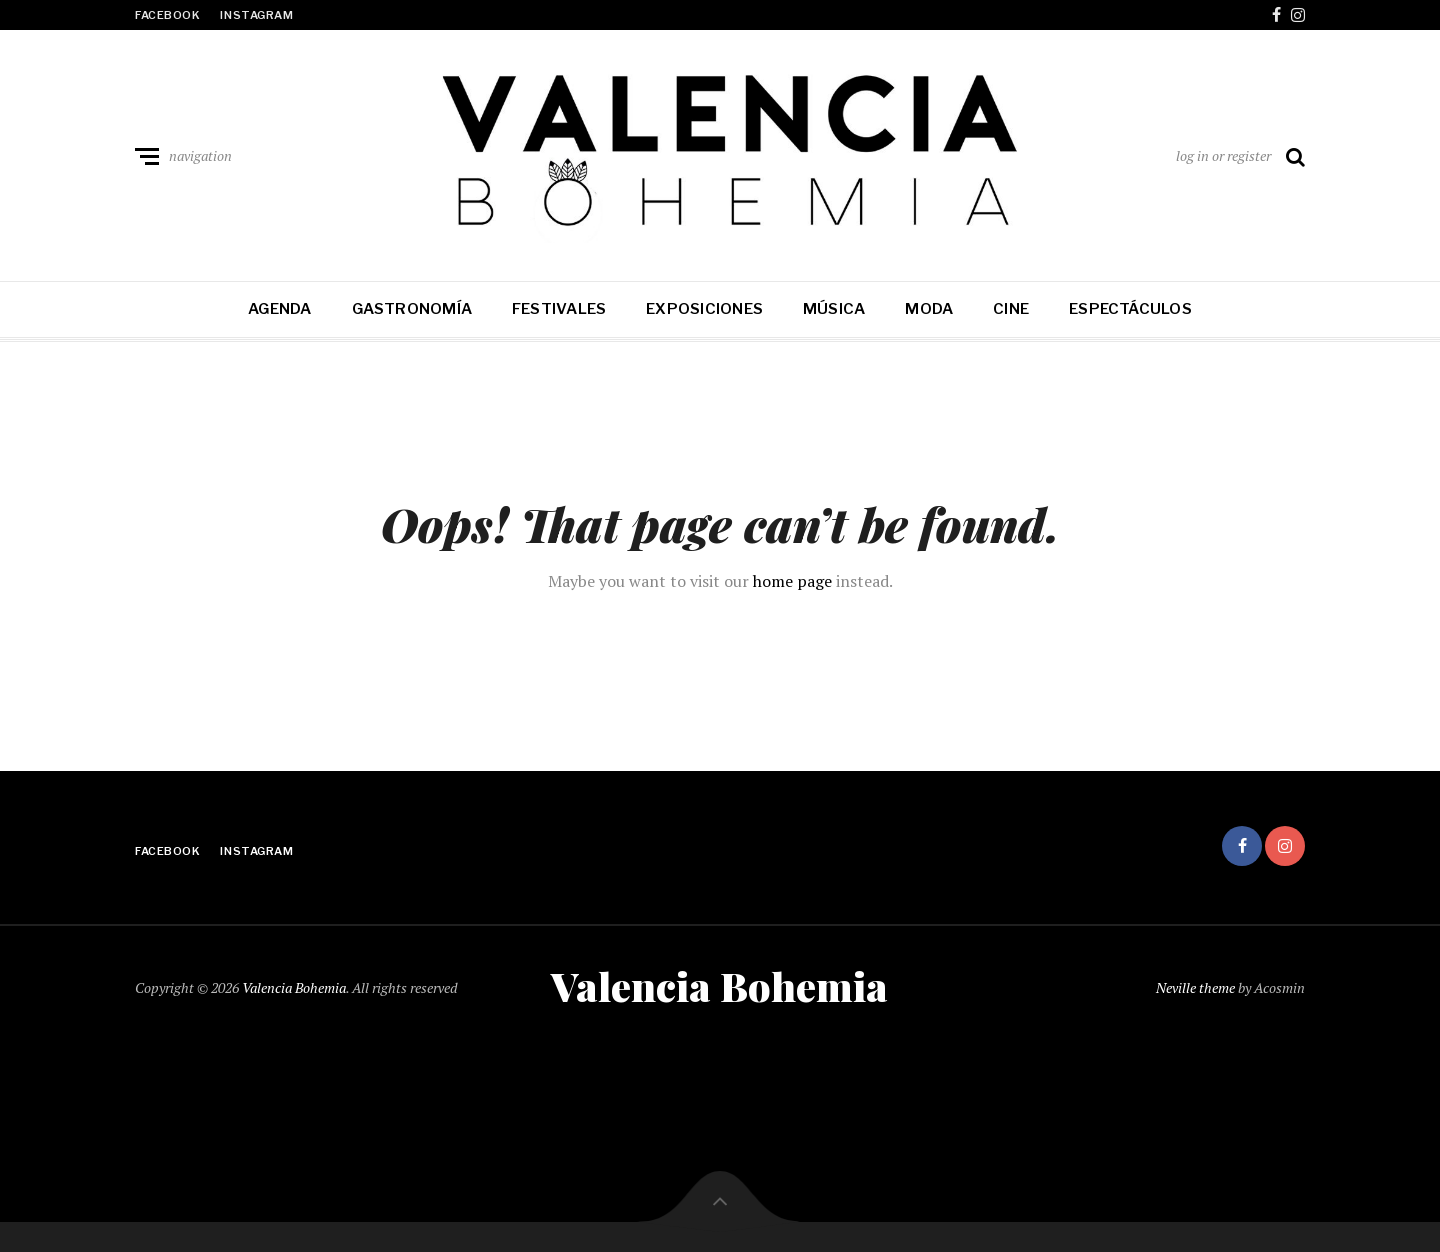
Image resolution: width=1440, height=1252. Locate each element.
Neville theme (1195, 987)
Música (834, 309)
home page (792, 581)
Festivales (559, 309)
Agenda (279, 309)
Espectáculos (1130, 309)
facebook (167, 15)
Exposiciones (704, 309)
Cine (1011, 309)
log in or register (1223, 155)
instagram (256, 15)
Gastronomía (412, 309)
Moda (929, 309)
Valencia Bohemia (294, 987)
